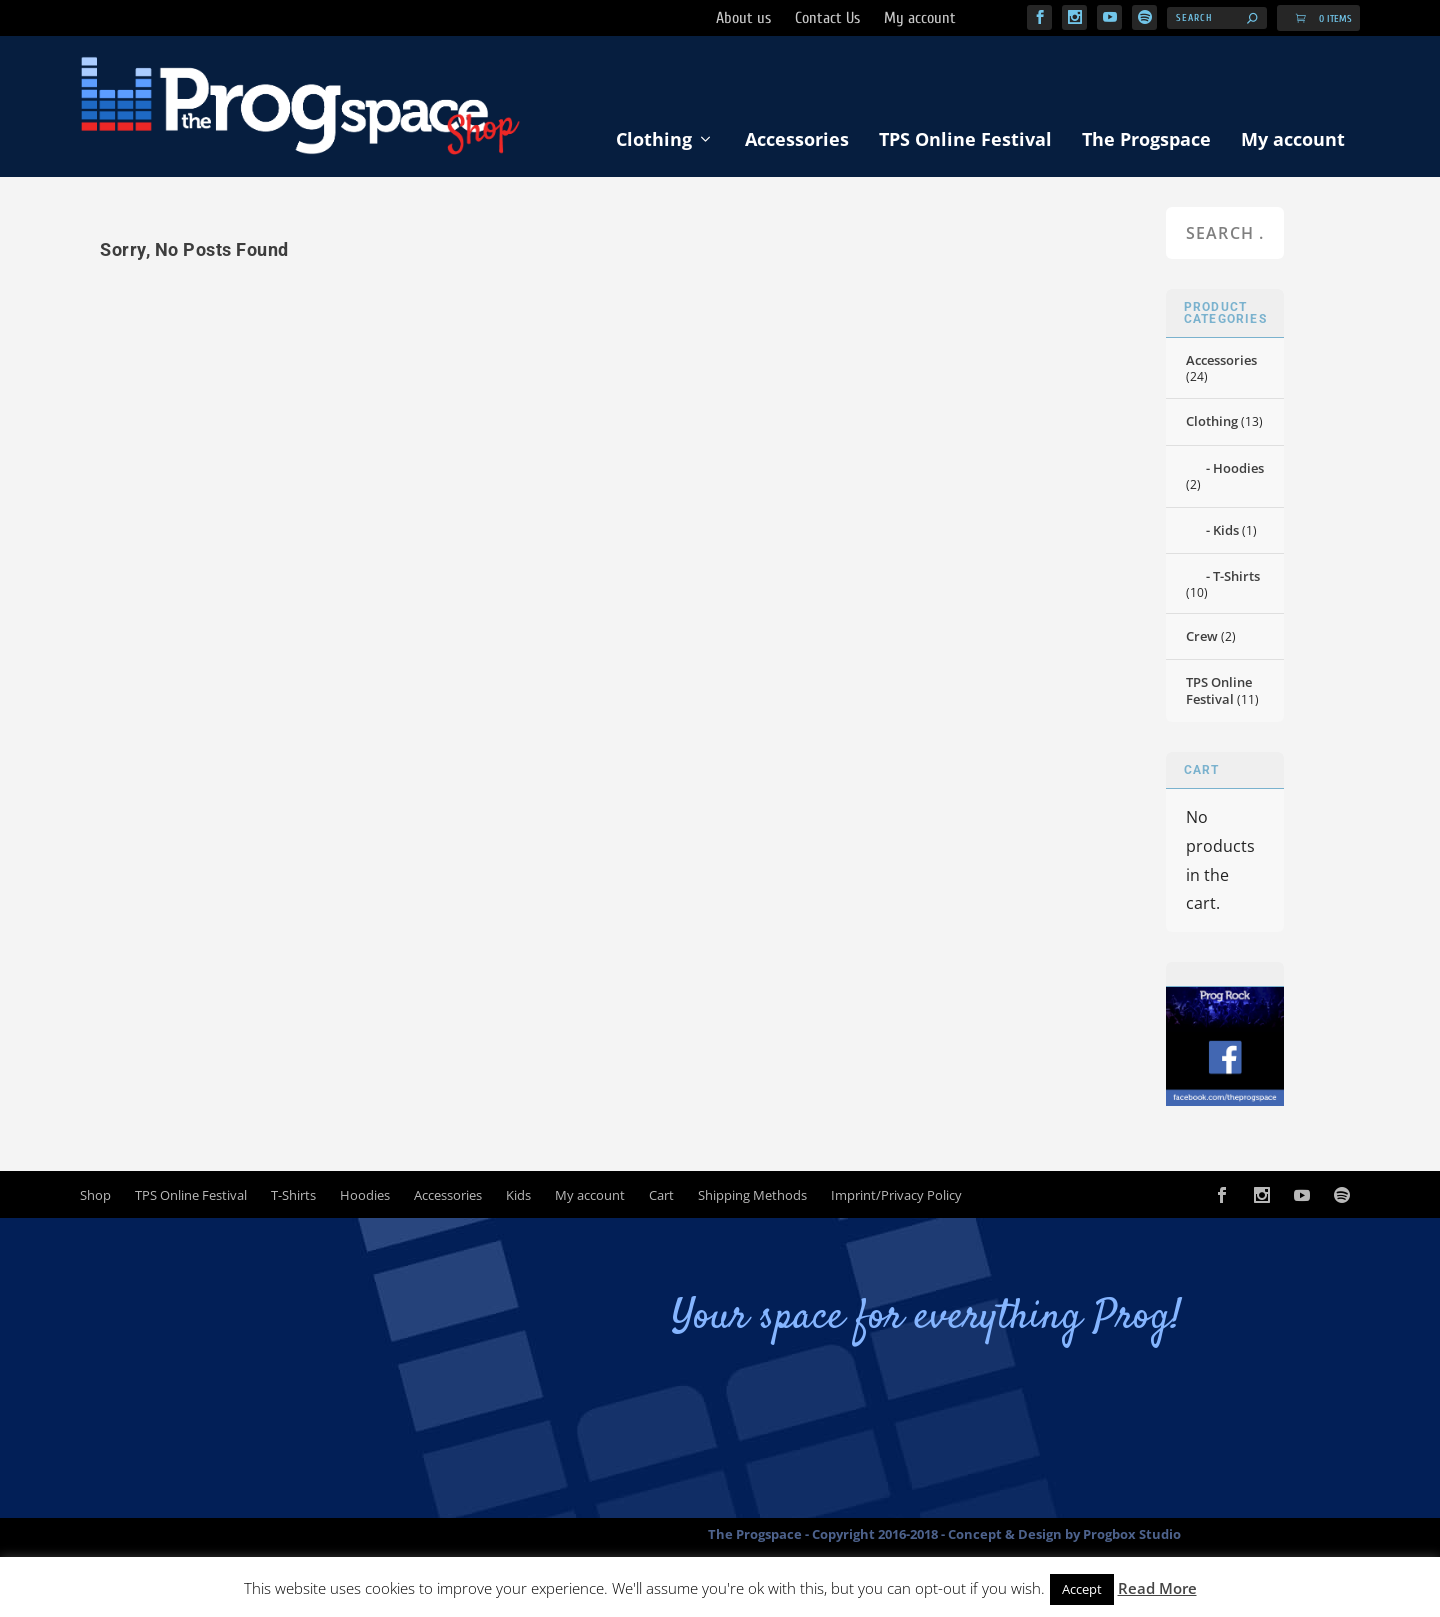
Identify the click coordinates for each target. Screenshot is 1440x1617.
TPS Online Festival (965, 139)
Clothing (654, 139)
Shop (95, 1195)
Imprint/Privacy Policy (896, 1195)
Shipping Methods (752, 1195)
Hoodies (1238, 468)
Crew (1202, 636)
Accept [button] (1082, 1589)
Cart (661, 1195)
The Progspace (1146, 139)
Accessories (797, 139)
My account (1293, 139)
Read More (1157, 1588)
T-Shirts (1236, 576)
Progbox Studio (1132, 1534)
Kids (1226, 530)
